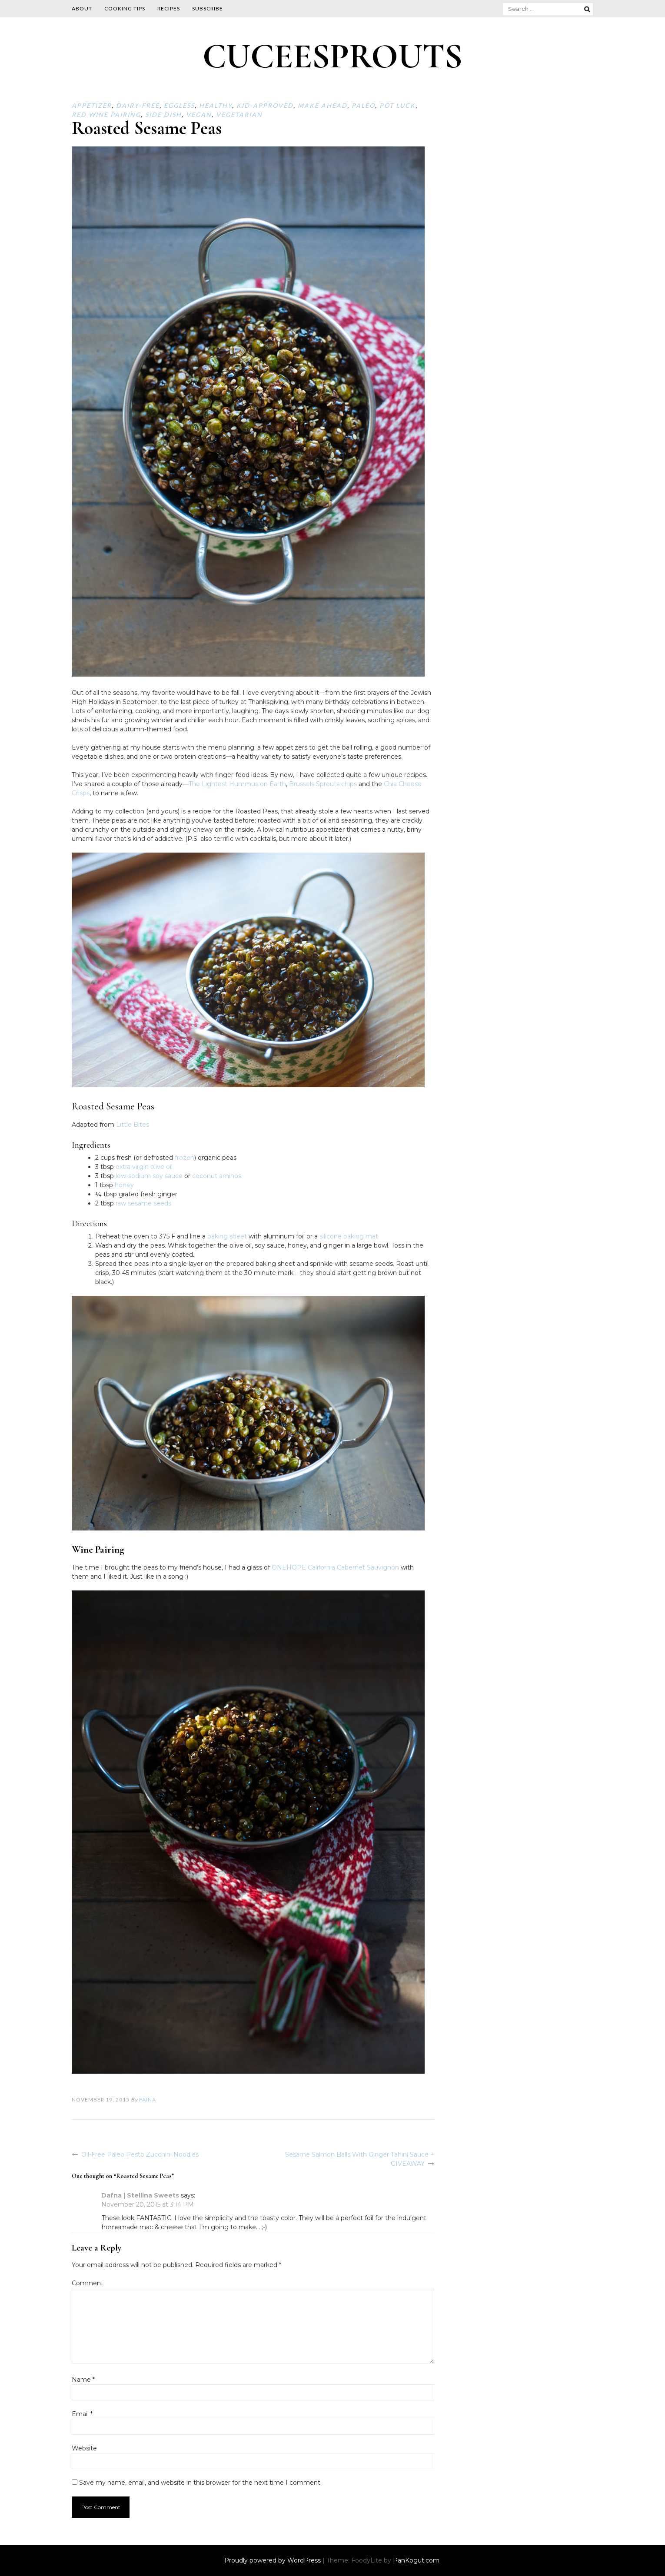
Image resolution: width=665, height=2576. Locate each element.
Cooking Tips (124, 8)
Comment (87, 2283)
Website (84, 2448)
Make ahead (322, 105)
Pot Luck (397, 105)
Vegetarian (239, 114)
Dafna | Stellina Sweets (140, 2195)
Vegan (199, 114)
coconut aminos (216, 1176)
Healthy (215, 105)
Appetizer (92, 105)
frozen (184, 1158)
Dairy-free (138, 105)
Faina (147, 2099)
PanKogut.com (416, 2560)
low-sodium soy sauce (149, 1176)
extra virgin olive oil (144, 1167)
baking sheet (227, 1236)
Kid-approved (264, 105)
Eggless (179, 105)
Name (83, 2379)
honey (124, 1185)
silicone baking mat (348, 1236)
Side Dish (163, 114)
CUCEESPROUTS (332, 56)
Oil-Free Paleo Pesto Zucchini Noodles (140, 2154)
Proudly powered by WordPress (273, 2560)
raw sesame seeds (143, 1203)
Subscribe (207, 8)
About (82, 8)
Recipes (168, 8)
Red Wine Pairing (106, 114)
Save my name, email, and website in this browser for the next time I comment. (200, 2482)
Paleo (363, 105)
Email (82, 2414)
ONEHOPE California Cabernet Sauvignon (335, 1567)
